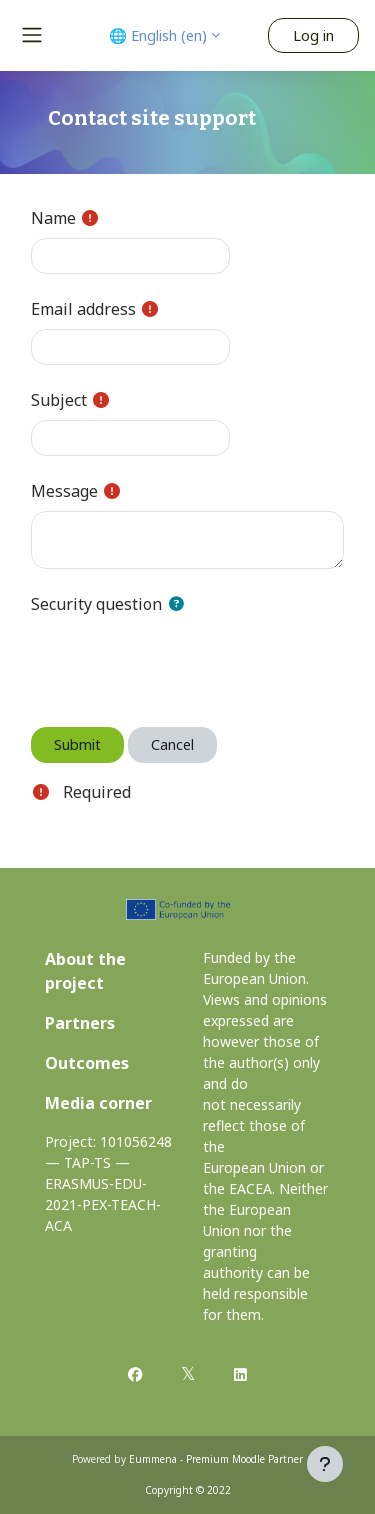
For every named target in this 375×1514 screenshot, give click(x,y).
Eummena (153, 1459)
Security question (96, 604)
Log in (313, 35)
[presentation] (183, 663)
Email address (83, 309)
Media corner (98, 1103)
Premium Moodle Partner (244, 1459)
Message (64, 491)
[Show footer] (325, 1464)
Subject (59, 400)
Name (53, 218)
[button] (180, 604)
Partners (80, 1023)
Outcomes (87, 1063)
